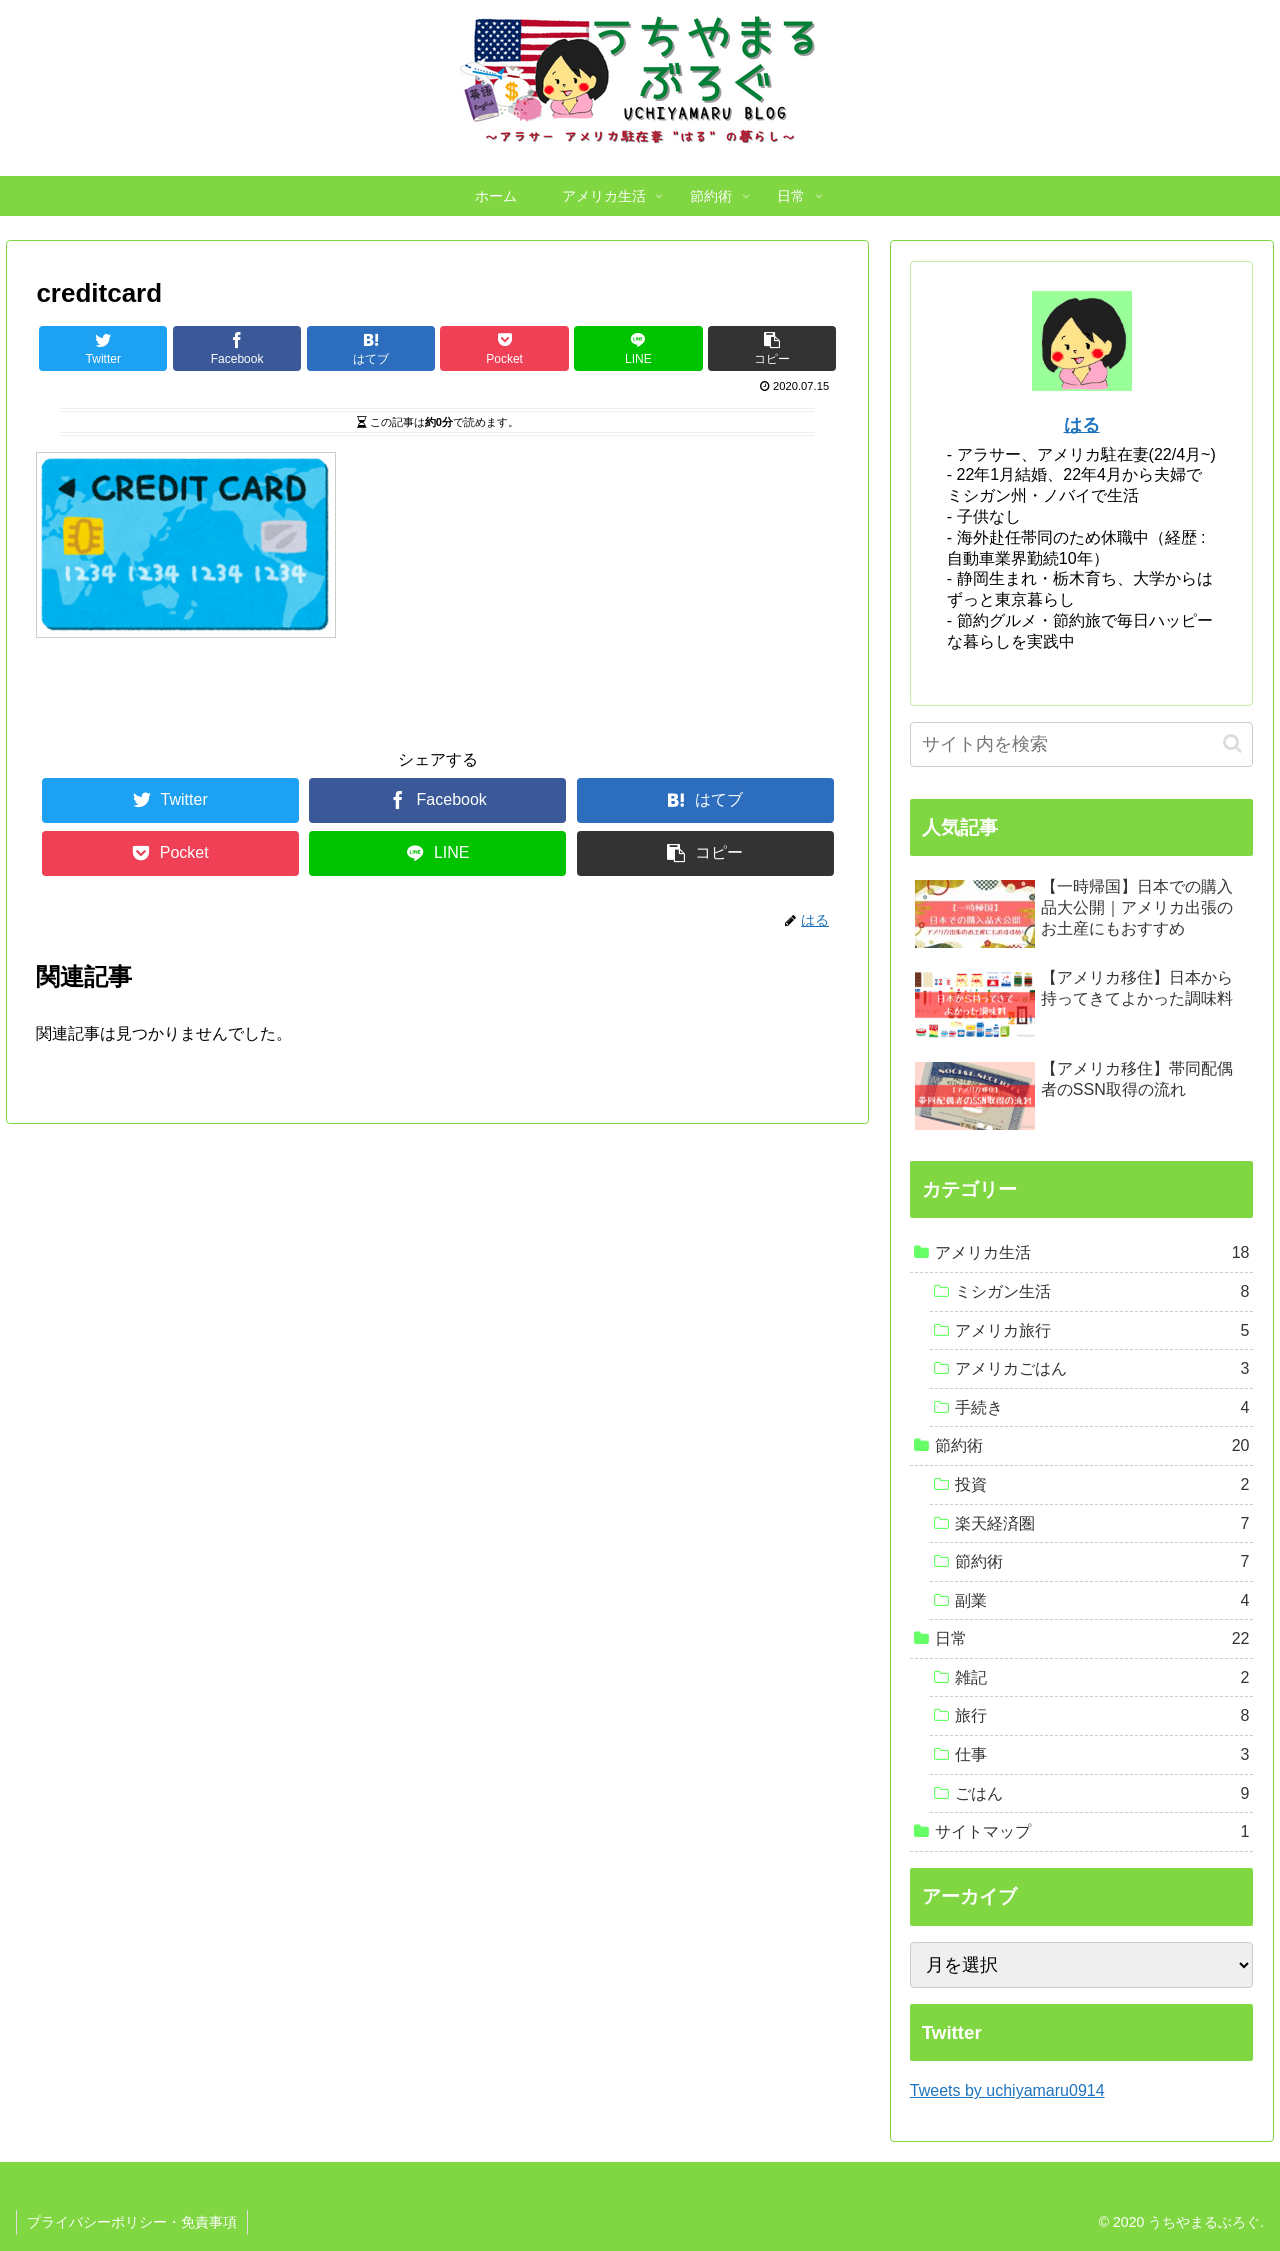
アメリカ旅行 (1102, 1331)
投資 (1102, 1485)
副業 (1102, 1601)
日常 (1092, 1639)
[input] (1082, 744)
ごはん (1102, 1794)
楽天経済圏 (1102, 1524)
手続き (1102, 1408)
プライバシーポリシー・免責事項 (132, 2222)
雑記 (1102, 1678)
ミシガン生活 (1102, 1292)
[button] (1232, 743)
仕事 (1102, 1755)
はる (1082, 425)
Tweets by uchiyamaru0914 (1007, 2090)
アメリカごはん (1102, 1369)
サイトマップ (1092, 1832)
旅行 (1102, 1716)
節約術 (1092, 1446)
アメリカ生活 (1092, 1253)
